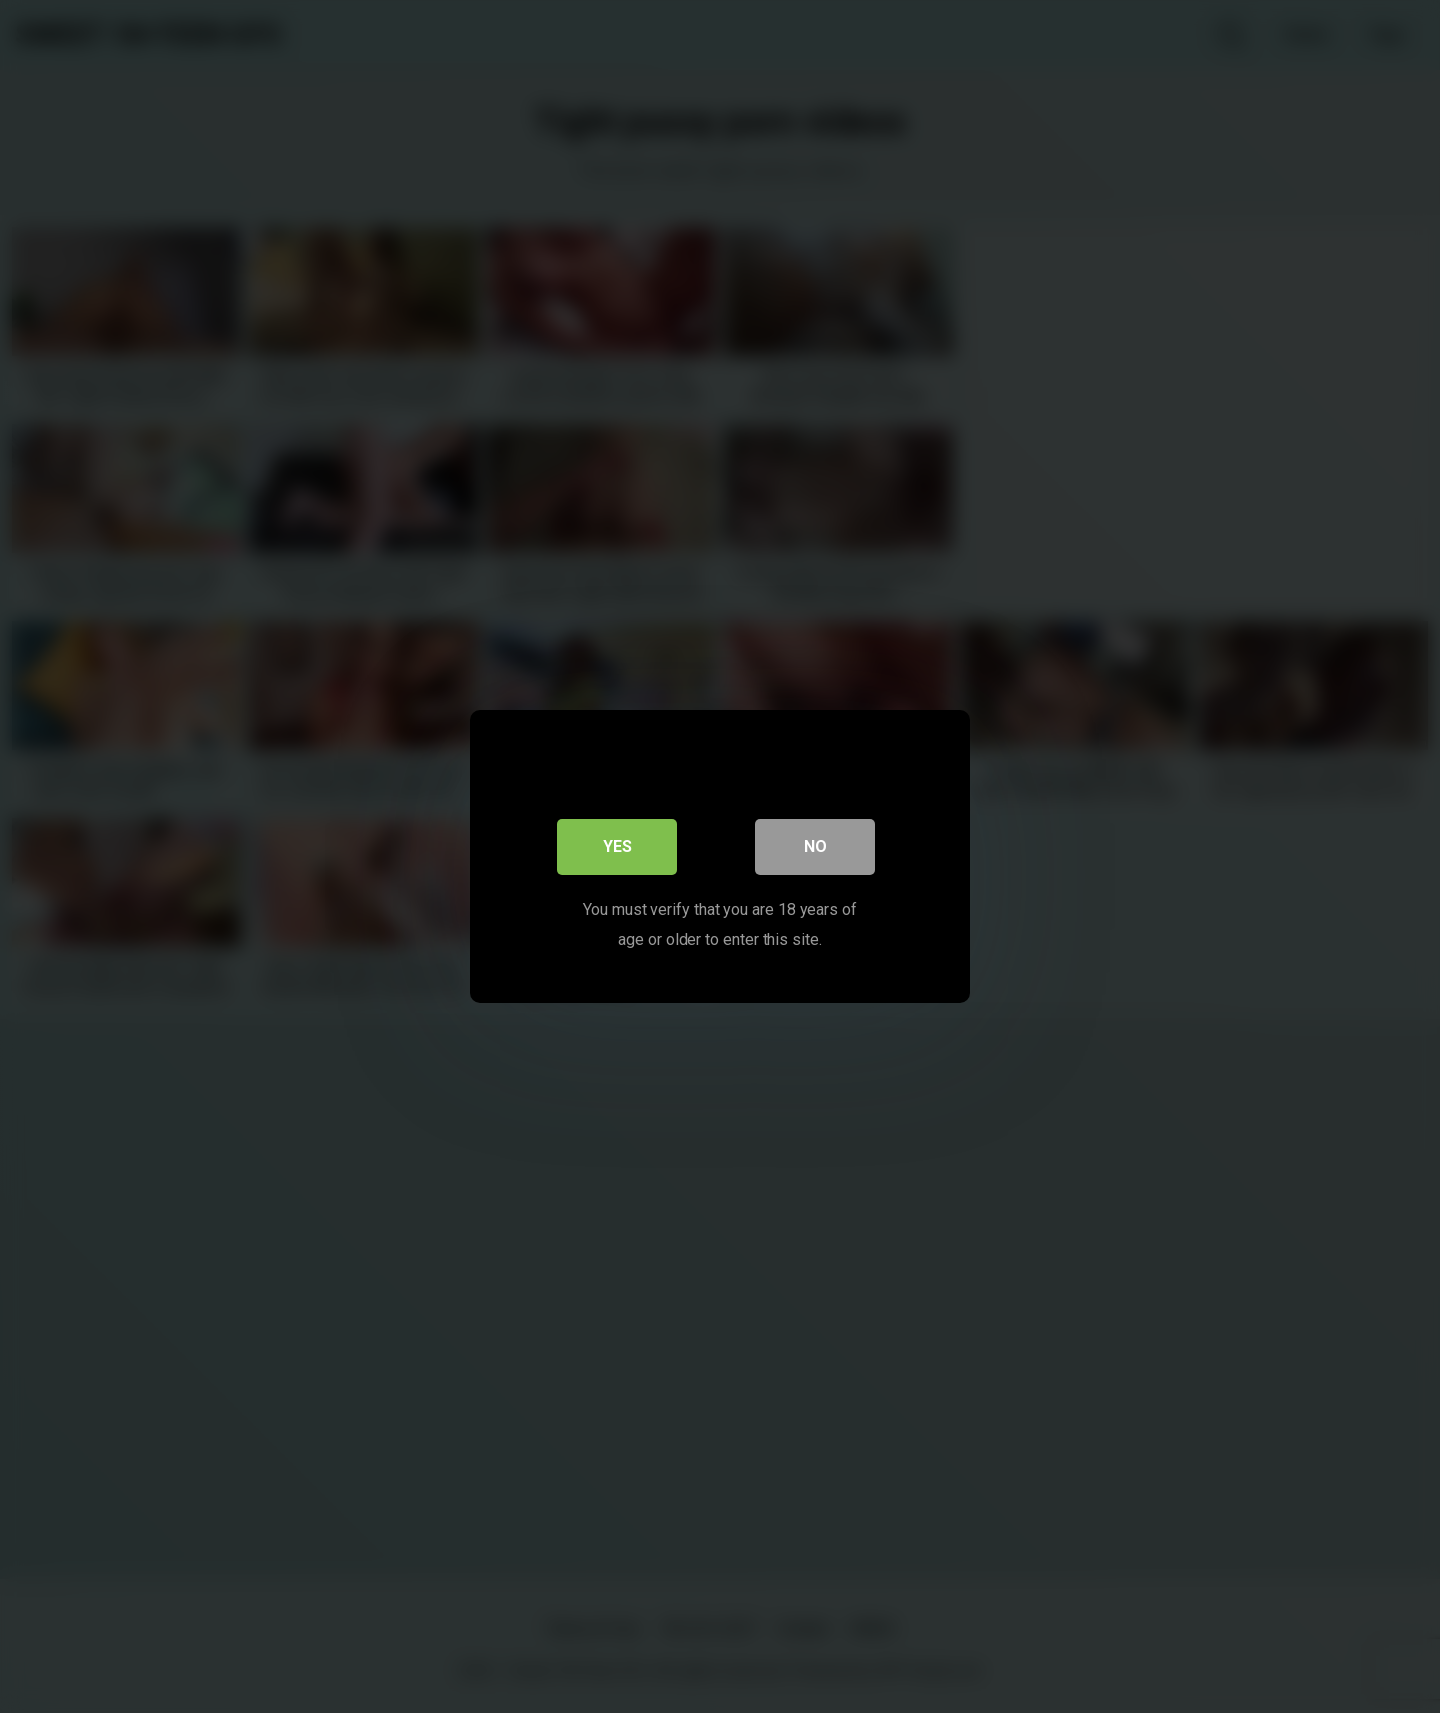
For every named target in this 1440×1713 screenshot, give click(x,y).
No (815, 846)
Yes (617, 846)
